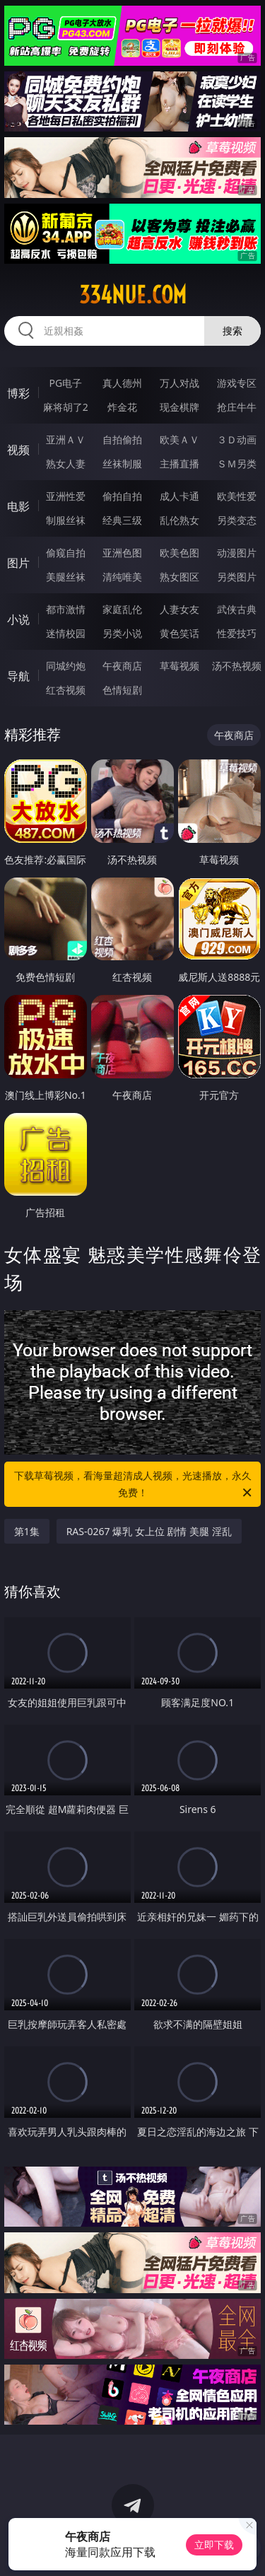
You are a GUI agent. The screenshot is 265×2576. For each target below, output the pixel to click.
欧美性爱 (237, 496)
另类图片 (237, 576)
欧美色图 (179, 552)
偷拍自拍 (122, 496)
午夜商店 (122, 665)
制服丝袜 (66, 520)
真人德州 (122, 383)
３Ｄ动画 (237, 439)
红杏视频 (66, 690)
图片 (18, 563)
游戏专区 (237, 383)
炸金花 (122, 407)
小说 (18, 619)
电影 (18, 506)
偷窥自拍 (66, 552)
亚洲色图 (122, 552)
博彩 (18, 393)
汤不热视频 (236, 665)
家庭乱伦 (122, 609)
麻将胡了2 (65, 407)
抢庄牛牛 (237, 407)
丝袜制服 (122, 463)
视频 (18, 449)
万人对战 (179, 383)
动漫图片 (237, 552)
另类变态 (237, 520)
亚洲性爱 (66, 496)
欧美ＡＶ (179, 439)
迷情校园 (66, 633)
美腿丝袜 (66, 576)
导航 (18, 676)
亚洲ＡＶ (66, 439)
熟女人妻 (66, 463)
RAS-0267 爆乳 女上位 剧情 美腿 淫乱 (149, 1531)
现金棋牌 (179, 407)
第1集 (27, 1531)
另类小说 (122, 633)
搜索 (232, 330)
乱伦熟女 (179, 520)
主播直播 (179, 463)
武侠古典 (237, 609)
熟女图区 (179, 576)
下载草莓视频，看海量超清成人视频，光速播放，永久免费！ (134, 1485)
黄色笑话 (179, 633)
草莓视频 (179, 665)
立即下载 (214, 2544)
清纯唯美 (122, 576)
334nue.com (133, 295)
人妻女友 (179, 609)
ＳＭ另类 (237, 463)
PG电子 (65, 383)
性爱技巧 (237, 633)
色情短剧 (122, 690)
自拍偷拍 (122, 439)
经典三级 (122, 520)
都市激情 (66, 609)
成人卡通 (179, 496)
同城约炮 (66, 665)
